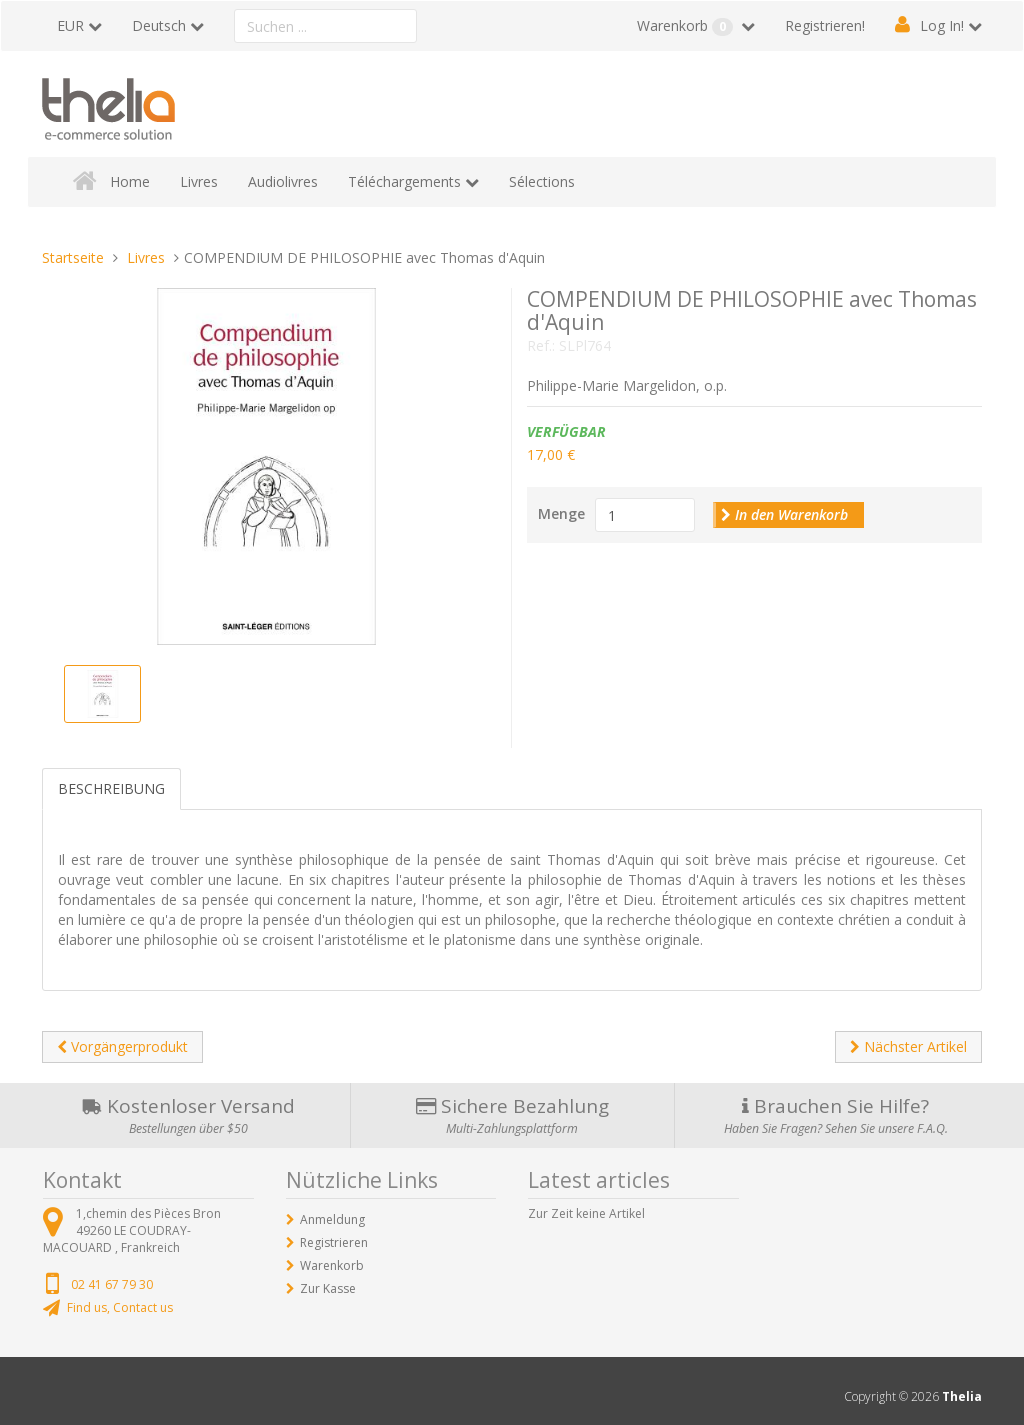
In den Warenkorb (784, 514)
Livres (199, 181)
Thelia (962, 1396)
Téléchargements (404, 181)
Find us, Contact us (120, 1307)
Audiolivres (283, 181)
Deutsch (159, 25)
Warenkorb (687, 26)
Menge (561, 513)
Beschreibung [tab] (111, 788)
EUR (70, 25)
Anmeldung (332, 1219)
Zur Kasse (328, 1288)
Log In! (942, 25)
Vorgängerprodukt (122, 1046)
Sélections (542, 181)
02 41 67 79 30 (112, 1284)
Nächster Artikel (908, 1046)
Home (130, 181)
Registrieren (334, 1242)
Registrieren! (825, 25)
